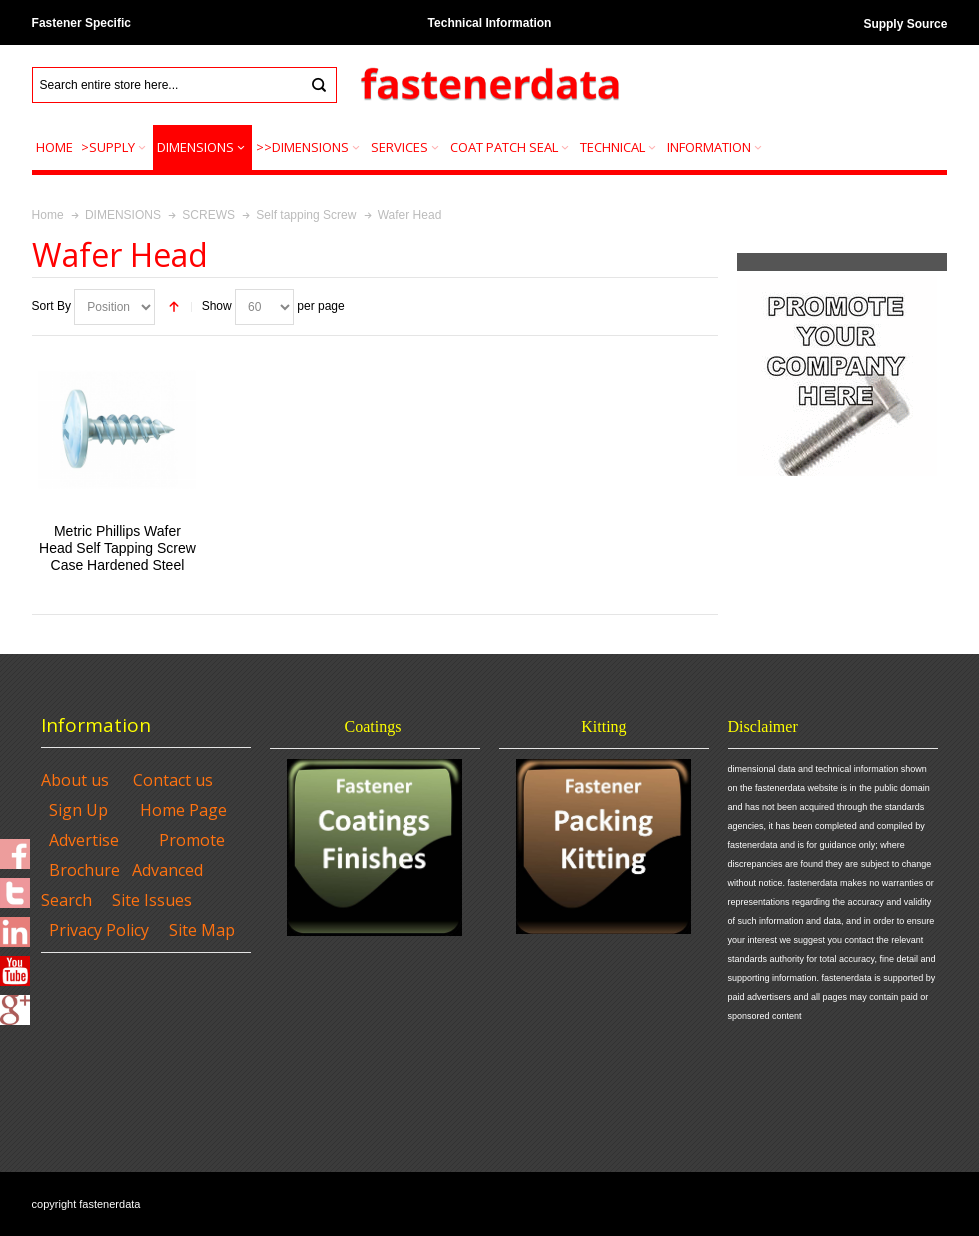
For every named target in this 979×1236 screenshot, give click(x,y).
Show (217, 306)
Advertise (84, 840)
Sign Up (78, 810)
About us (75, 780)
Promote (192, 840)
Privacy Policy (99, 930)
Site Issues (152, 900)
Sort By (51, 306)
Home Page (183, 810)
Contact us (173, 780)
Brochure (84, 870)
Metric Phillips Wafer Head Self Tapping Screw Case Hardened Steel (117, 548)
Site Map (202, 930)
